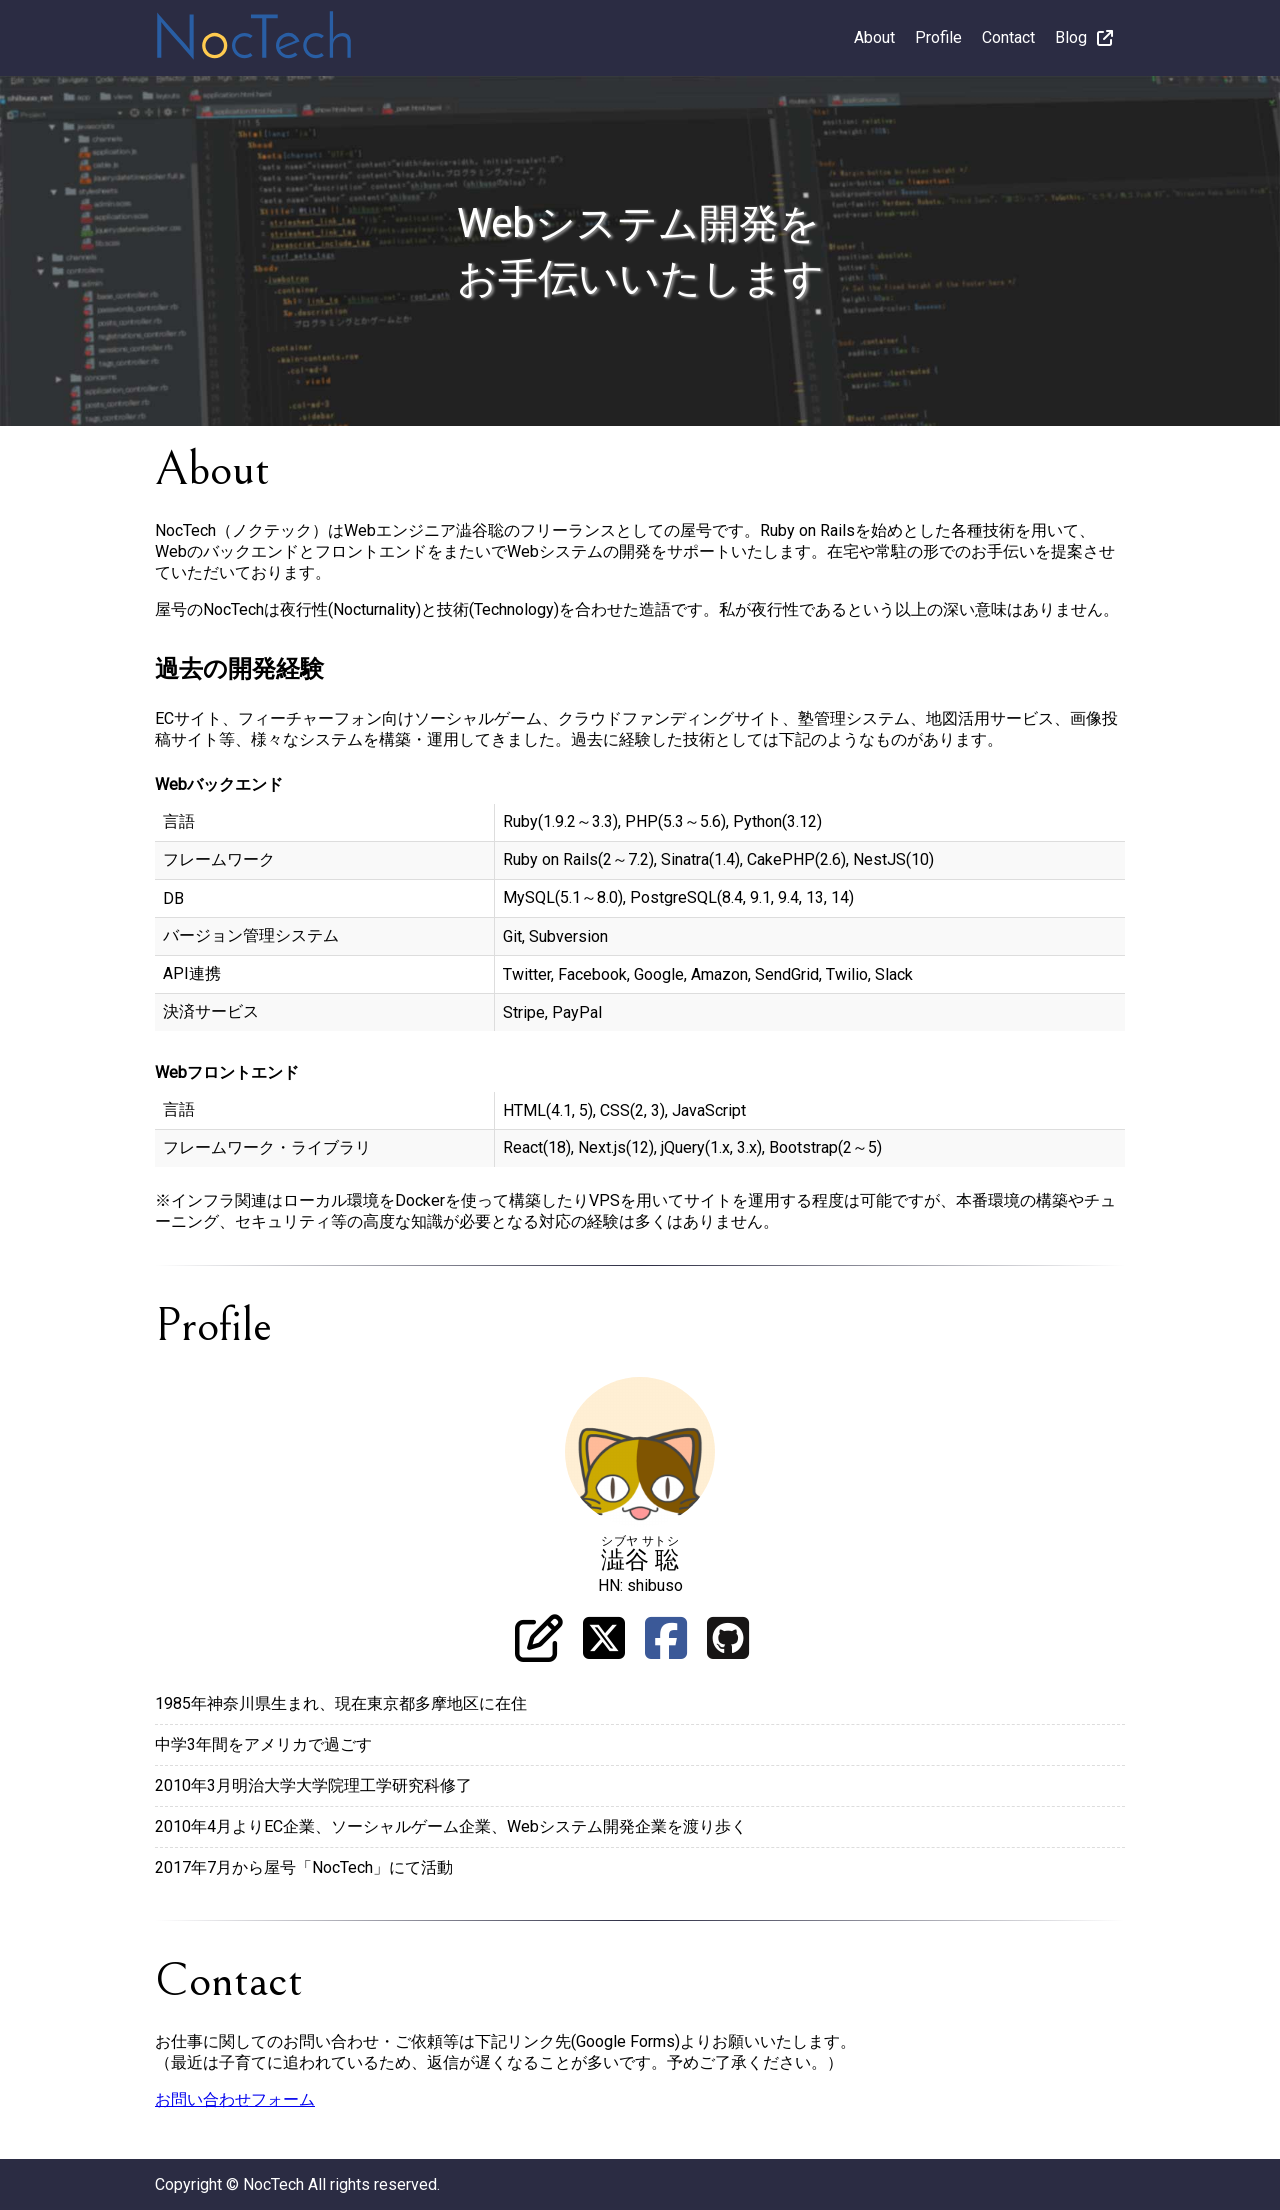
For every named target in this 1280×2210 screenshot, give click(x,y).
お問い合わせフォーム (235, 2099)
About (874, 37)
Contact (1008, 37)
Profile (938, 37)
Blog (1084, 37)
